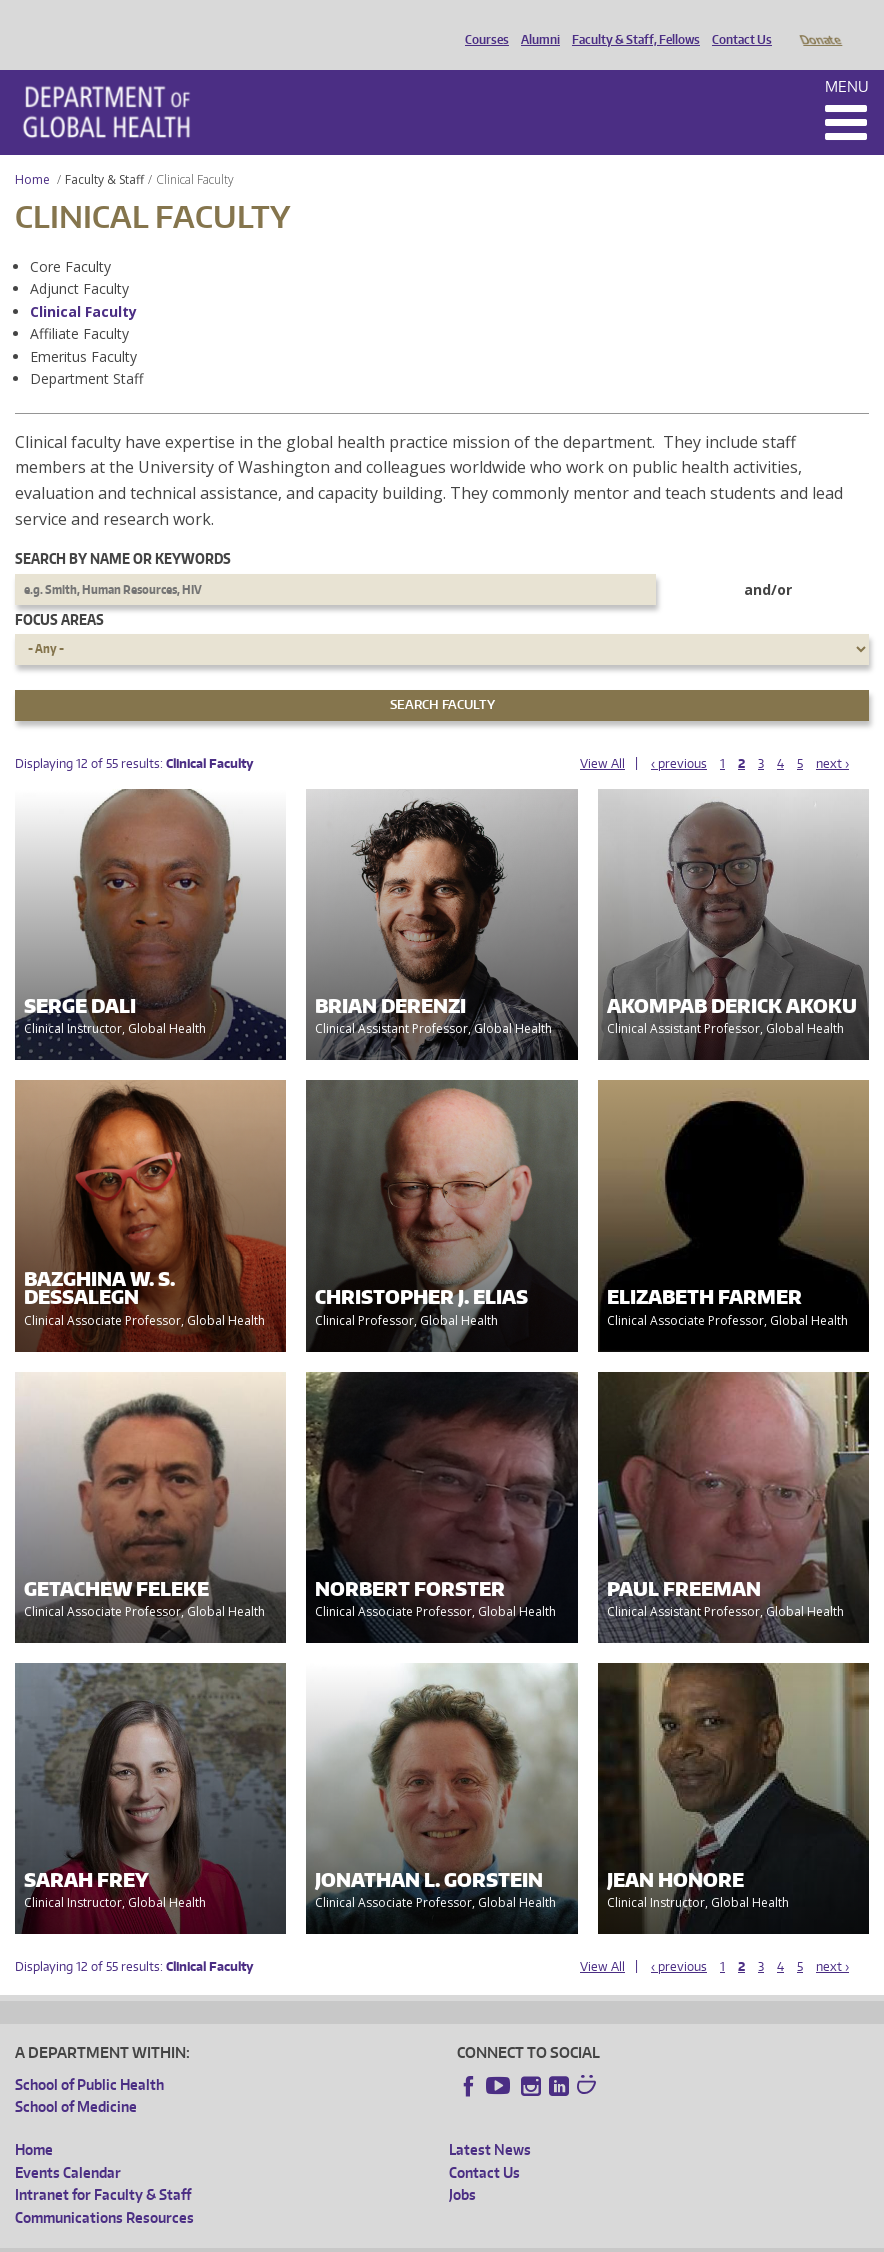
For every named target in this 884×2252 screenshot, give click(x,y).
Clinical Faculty (83, 283)
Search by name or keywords (123, 530)
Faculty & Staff (104, 151)
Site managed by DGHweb (480, 2236)
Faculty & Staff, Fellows (631, 23)
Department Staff (86, 350)
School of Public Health (89, 2056)
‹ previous (679, 735)
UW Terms (361, 2236)
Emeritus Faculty (83, 328)
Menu (847, 58)
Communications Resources (104, 2189)
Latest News (490, 2121)
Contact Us (737, 23)
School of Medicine (76, 2078)
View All (602, 735)
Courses (482, 23)
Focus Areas (59, 591)
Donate (819, 23)
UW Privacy (280, 2236)
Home (32, 151)
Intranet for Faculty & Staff (103, 2166)
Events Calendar (68, 2144)
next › (832, 735)
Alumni (535, 23)
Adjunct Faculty (79, 260)
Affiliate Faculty (79, 305)
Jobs (462, 2166)
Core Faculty (70, 238)
